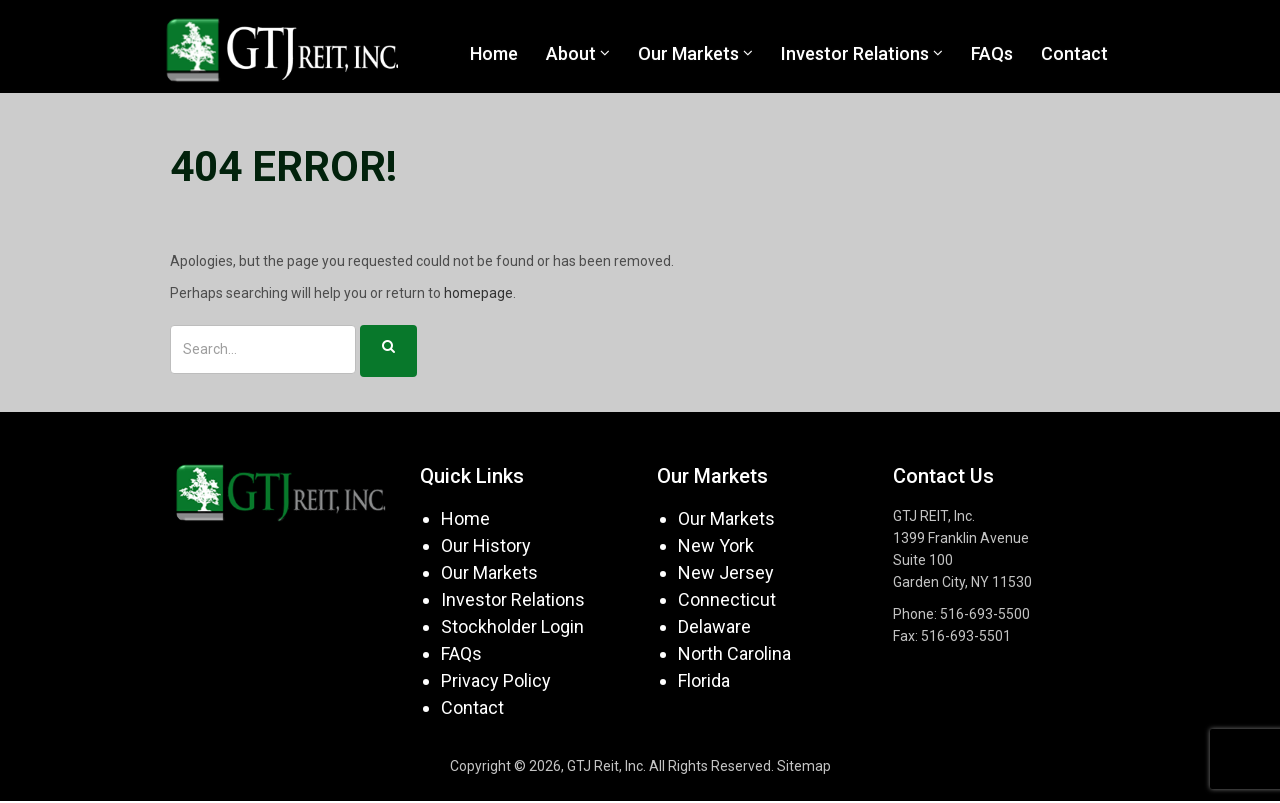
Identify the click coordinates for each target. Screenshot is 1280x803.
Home (465, 519)
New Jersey (726, 573)
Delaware (714, 627)
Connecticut (727, 600)
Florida (704, 681)
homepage (478, 295)
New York (716, 546)
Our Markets (489, 573)
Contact (472, 708)
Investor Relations (513, 600)
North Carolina (734, 654)
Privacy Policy (496, 681)
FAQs (461, 654)
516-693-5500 (985, 615)
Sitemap (804, 767)
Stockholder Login (512, 627)
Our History (486, 546)
